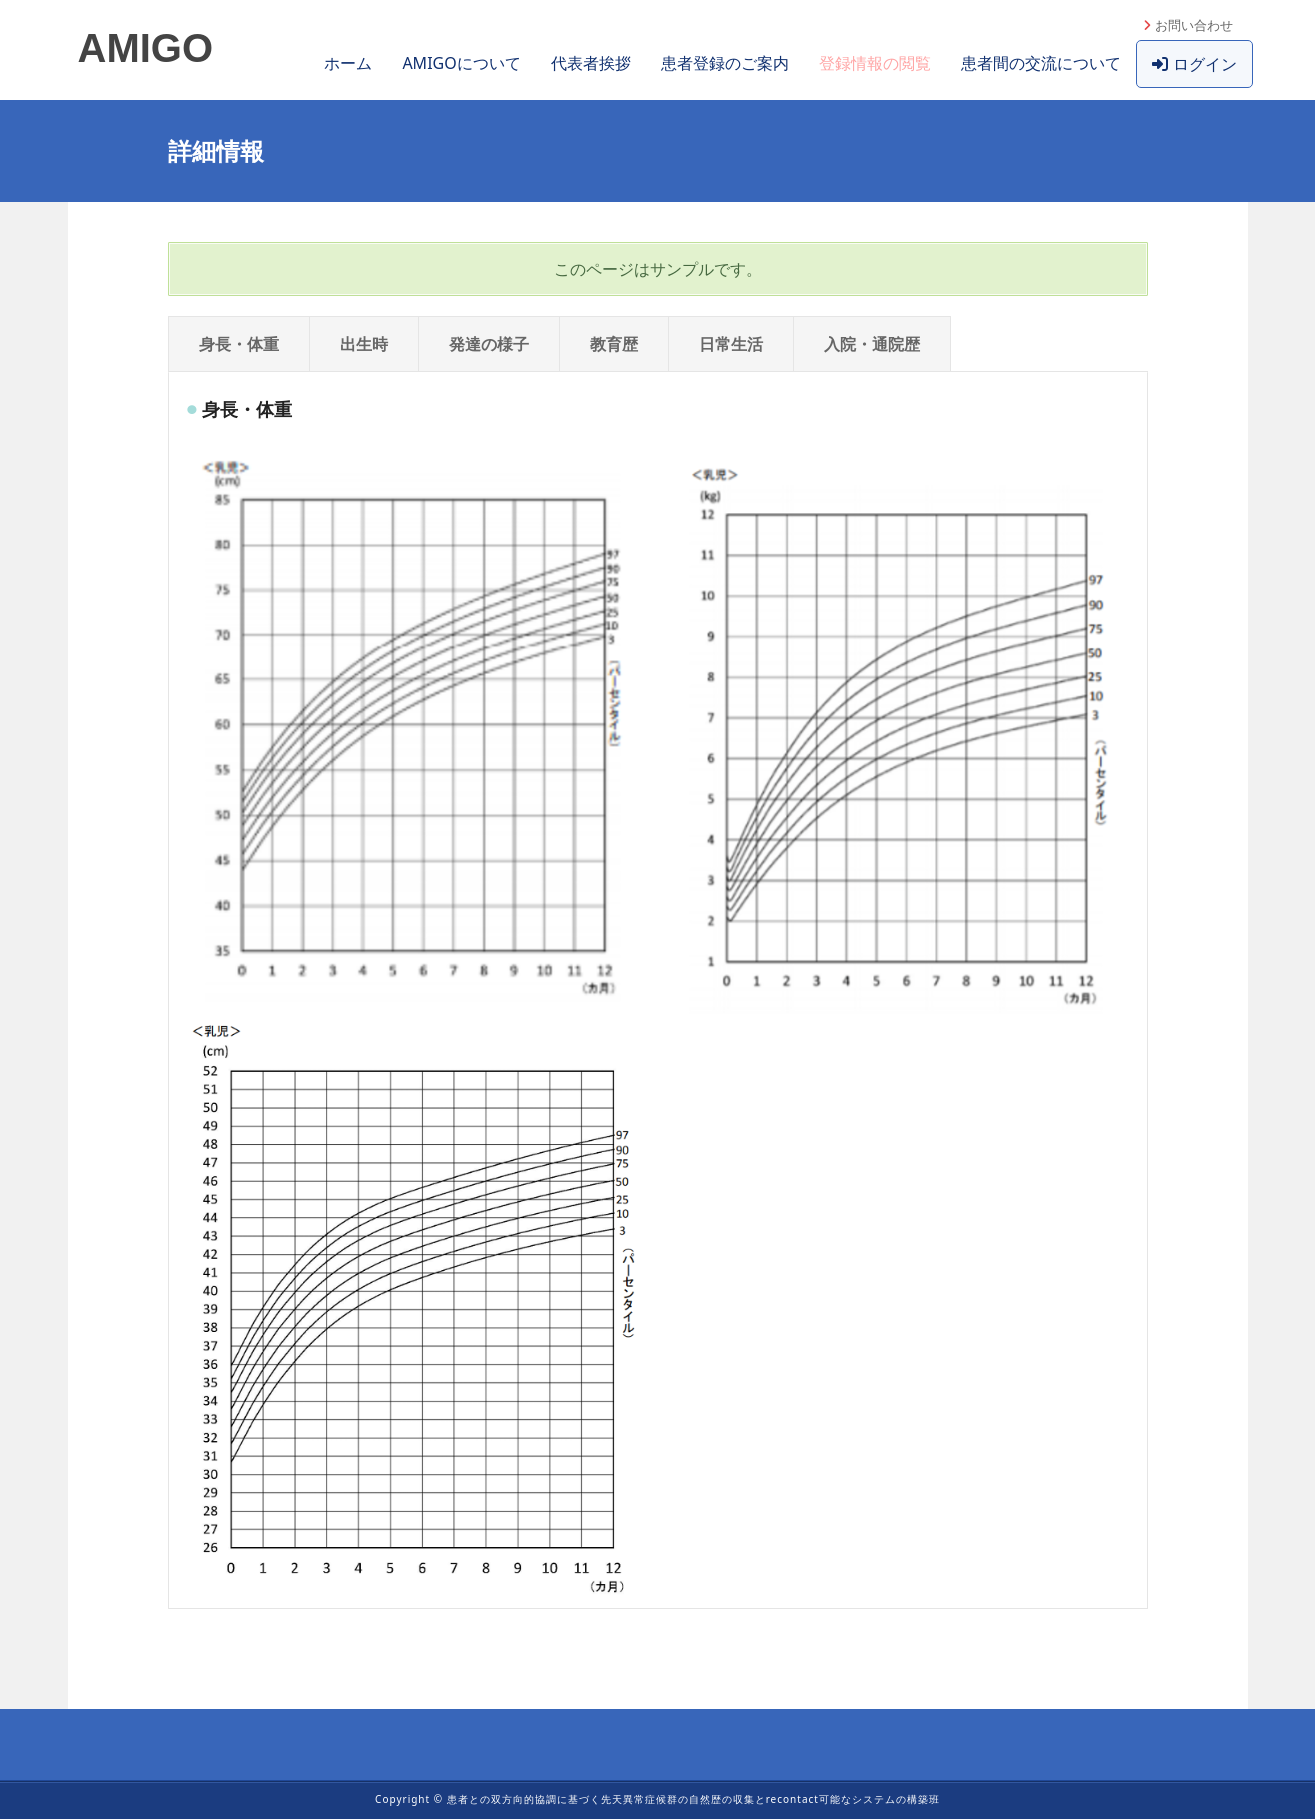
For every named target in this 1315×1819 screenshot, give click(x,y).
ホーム (348, 63)
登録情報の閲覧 (875, 63)
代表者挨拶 (591, 63)
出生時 (364, 344)
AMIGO (146, 48)
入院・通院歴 (872, 344)
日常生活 (731, 344)
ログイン (1194, 64)
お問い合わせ (1194, 25)
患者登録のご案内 (725, 63)
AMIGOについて (461, 63)
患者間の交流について (1041, 63)
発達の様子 (489, 344)
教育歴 (614, 344)
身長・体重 (239, 344)
